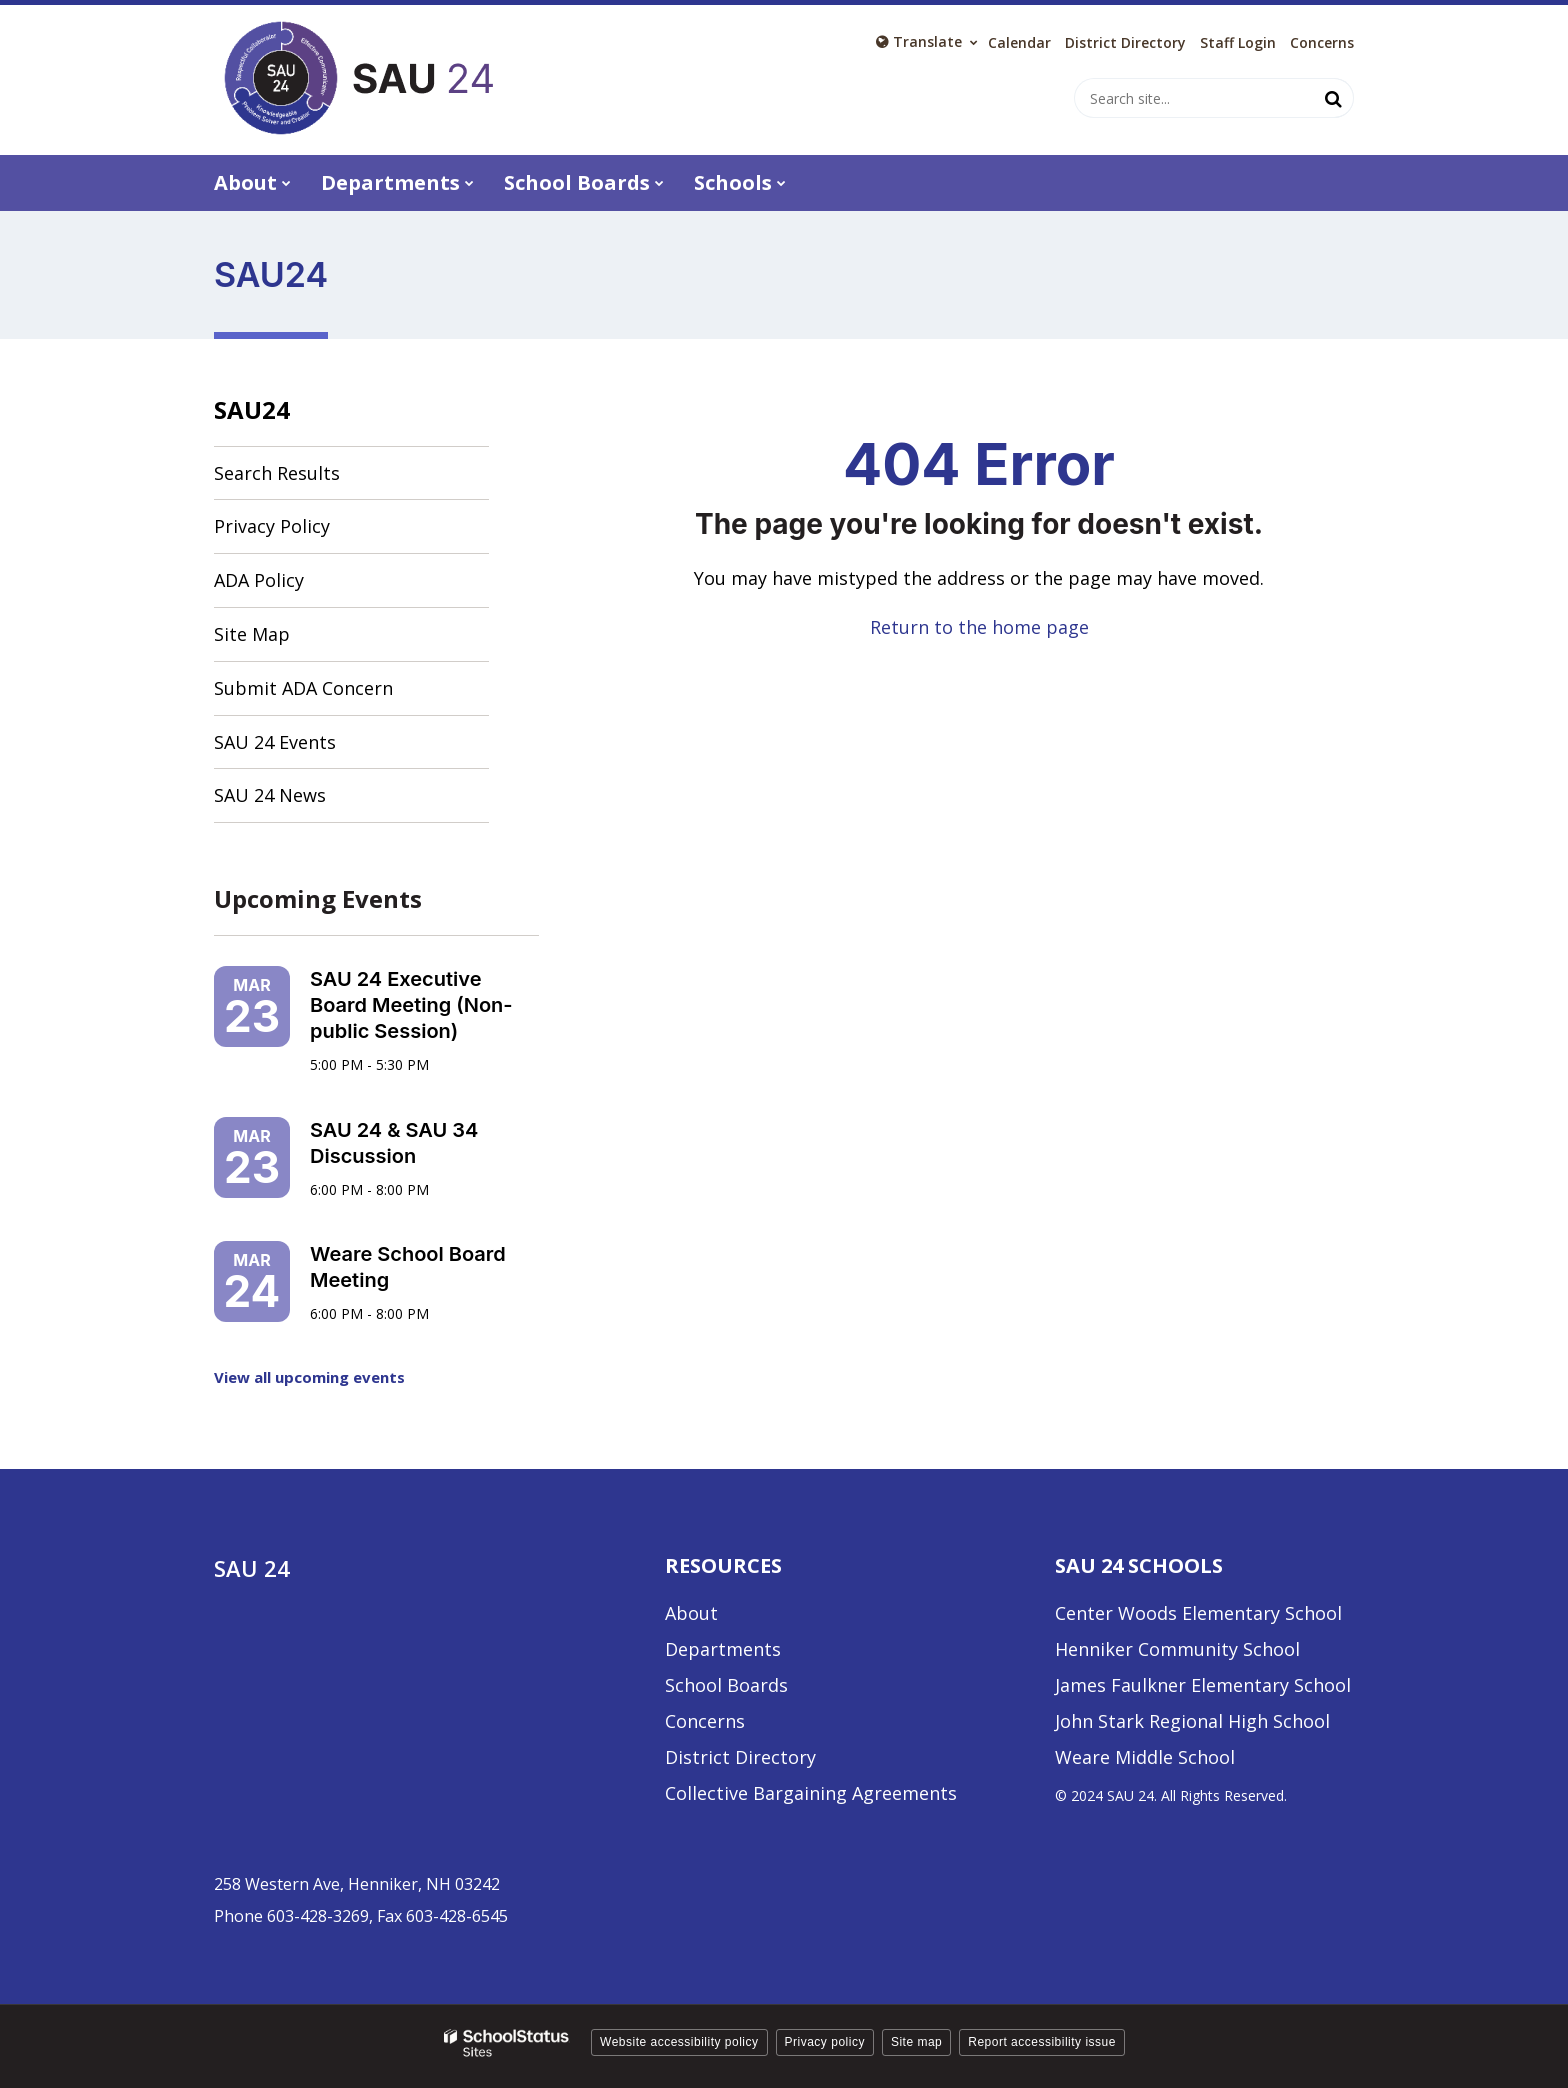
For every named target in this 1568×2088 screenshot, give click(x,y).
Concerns (1322, 43)
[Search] (1334, 98)
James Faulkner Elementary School (1203, 1685)
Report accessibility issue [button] (1042, 2042)
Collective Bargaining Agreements (811, 1793)
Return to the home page (979, 627)
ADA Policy (259, 580)
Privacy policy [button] (825, 2042)
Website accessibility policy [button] (679, 2042)
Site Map (252, 634)
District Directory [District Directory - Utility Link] (1125, 43)
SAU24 (252, 409)
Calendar (1019, 43)
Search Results (277, 473)
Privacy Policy (272, 526)
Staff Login (1238, 43)
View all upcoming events (309, 1377)
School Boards (726, 1685)
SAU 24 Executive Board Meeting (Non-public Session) (411, 1005)
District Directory (740, 1757)
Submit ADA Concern (303, 688)
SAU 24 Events (275, 742)
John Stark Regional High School (1192, 1721)
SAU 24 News (270, 795)
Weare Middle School (1145, 1757)
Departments (723, 1649)
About (691, 1613)
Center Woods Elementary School (1198, 1613)
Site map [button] (916, 2042)
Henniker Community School (1177, 1649)
